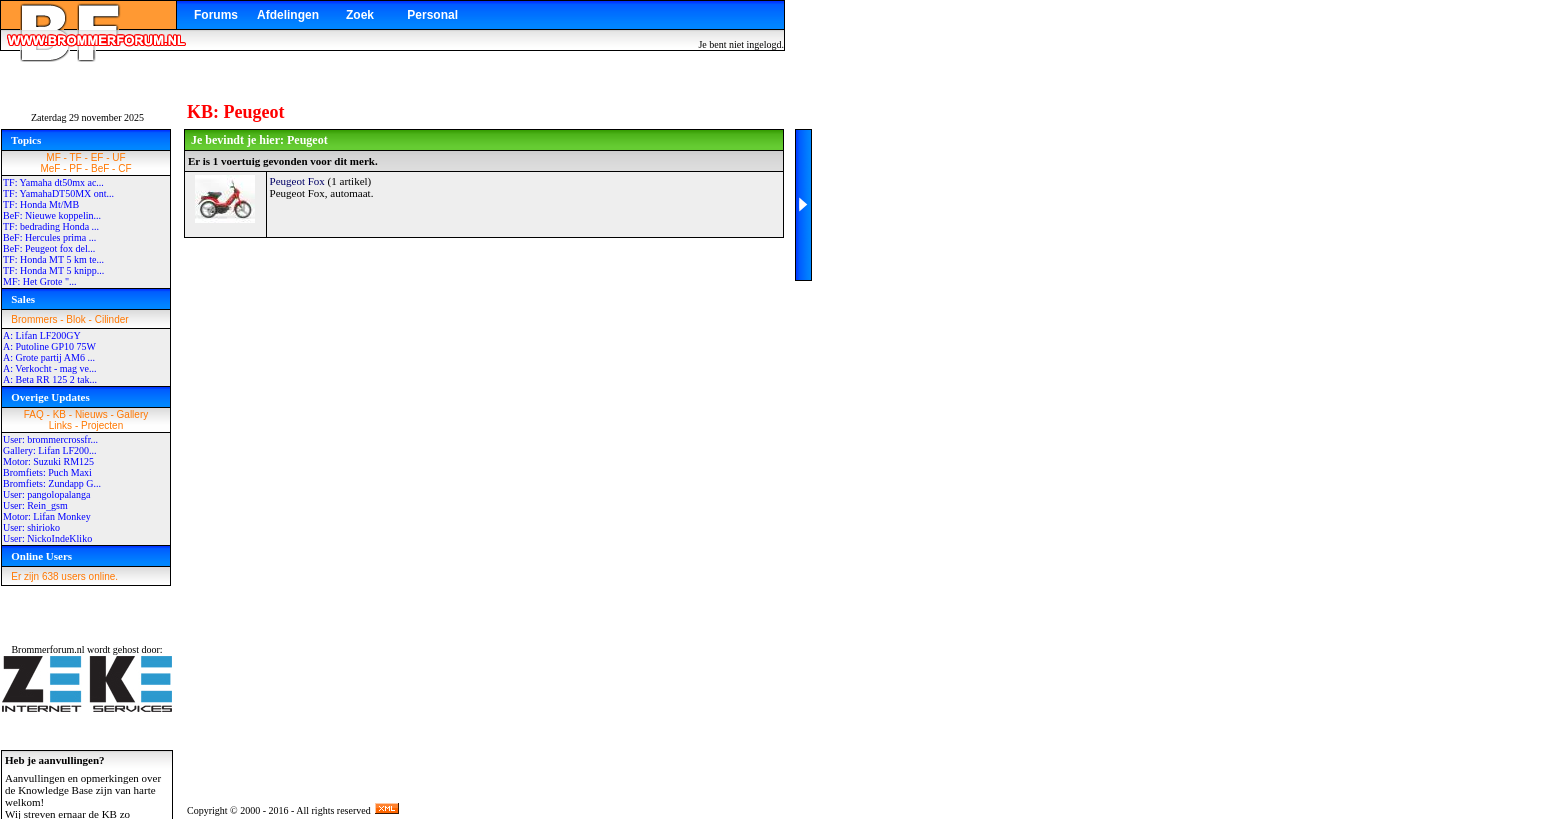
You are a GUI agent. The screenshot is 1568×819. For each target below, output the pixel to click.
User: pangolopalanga (46, 494)
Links (60, 425)
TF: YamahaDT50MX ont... (58, 193)
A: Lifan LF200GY (42, 335)
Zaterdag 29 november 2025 (87, 117)
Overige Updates (50, 397)
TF (76, 157)
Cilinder (112, 319)
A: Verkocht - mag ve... (49, 368)
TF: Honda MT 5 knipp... (53, 270)
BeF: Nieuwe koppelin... (52, 215)
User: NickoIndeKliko (47, 538)
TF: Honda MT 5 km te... (53, 259)
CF (124, 168)
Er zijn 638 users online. (64, 576)
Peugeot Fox (297, 181)
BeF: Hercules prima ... (49, 237)
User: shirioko (31, 527)
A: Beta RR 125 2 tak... (50, 379)
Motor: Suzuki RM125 (48, 461)
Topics (26, 140)
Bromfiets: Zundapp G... (52, 483)
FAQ (34, 414)
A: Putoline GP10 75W (49, 346)
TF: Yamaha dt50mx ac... (53, 182)
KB (59, 414)
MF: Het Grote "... (40, 281)
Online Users (41, 556)
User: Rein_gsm (35, 505)
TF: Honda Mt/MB (41, 204)
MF (53, 157)
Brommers (34, 319)
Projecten (102, 425)
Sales (23, 299)
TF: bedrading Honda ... (51, 226)
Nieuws (91, 414)
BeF (100, 168)
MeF (50, 168)
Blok (75, 319)
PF (75, 168)
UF (118, 157)
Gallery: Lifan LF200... (50, 450)
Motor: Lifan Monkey (47, 516)
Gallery (133, 414)
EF (97, 157)
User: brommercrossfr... (50, 439)
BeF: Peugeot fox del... (49, 248)
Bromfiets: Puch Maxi (47, 472)
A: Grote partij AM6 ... (49, 357)
